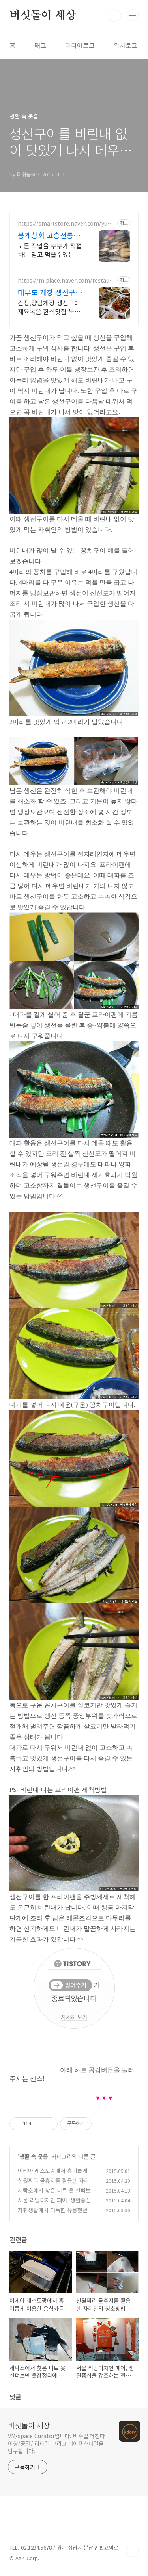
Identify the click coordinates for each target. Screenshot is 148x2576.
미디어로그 (80, 45)
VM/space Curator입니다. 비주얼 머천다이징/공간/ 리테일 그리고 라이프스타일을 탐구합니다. (56, 2443)
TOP (132, 2551)
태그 (40, 45)
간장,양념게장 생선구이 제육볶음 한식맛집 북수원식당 (49, 307)
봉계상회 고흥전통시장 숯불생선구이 (49, 235)
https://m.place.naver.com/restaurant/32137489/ (66, 280)
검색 (115, 16)
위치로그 (125, 45)
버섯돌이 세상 (42, 15)
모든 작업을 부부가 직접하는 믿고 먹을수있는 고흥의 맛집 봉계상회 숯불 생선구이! (50, 250)
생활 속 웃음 (33, 2156)
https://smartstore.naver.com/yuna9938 (66, 223)
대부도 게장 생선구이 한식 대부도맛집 (50, 292)
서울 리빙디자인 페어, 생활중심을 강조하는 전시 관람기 (57, 2204)
